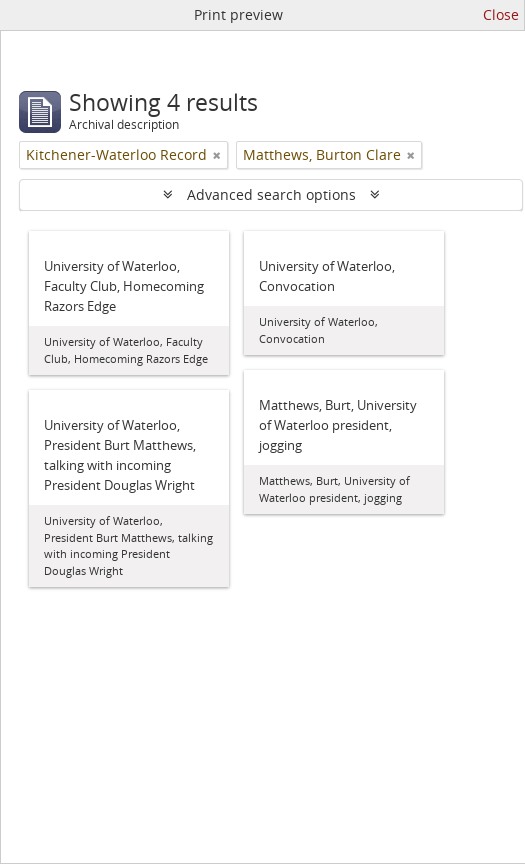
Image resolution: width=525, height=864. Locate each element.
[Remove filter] (217, 155)
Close (501, 14)
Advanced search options (271, 194)
